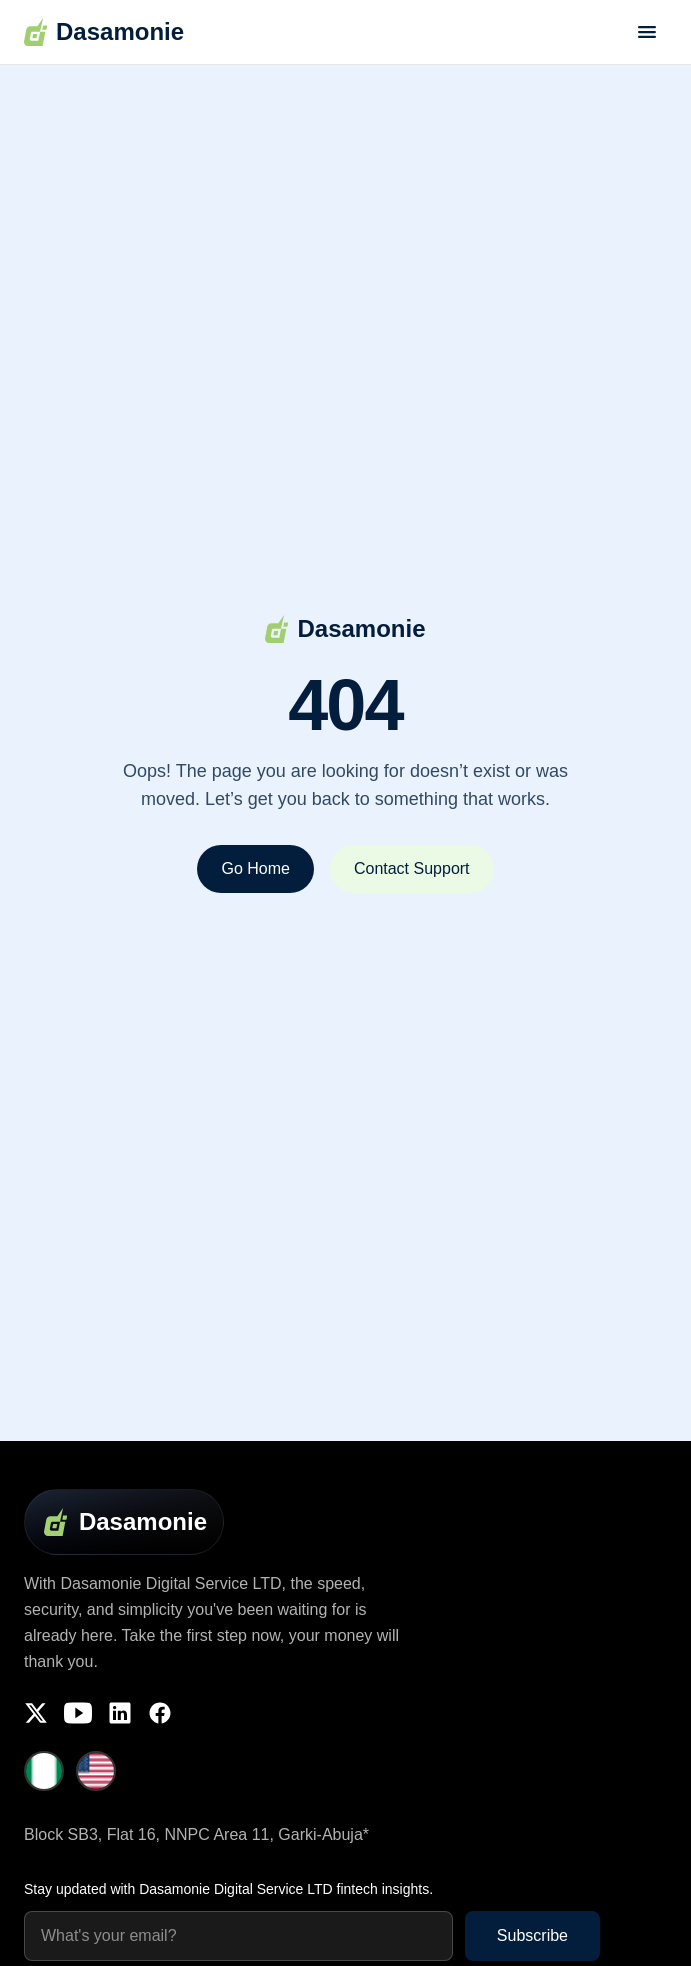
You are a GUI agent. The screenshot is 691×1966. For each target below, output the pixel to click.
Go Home (255, 868)
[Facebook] (160, 1713)
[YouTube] (78, 1713)
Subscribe (532, 1935)
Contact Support (412, 868)
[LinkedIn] (120, 1713)
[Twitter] (36, 1713)
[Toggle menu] (647, 32)
